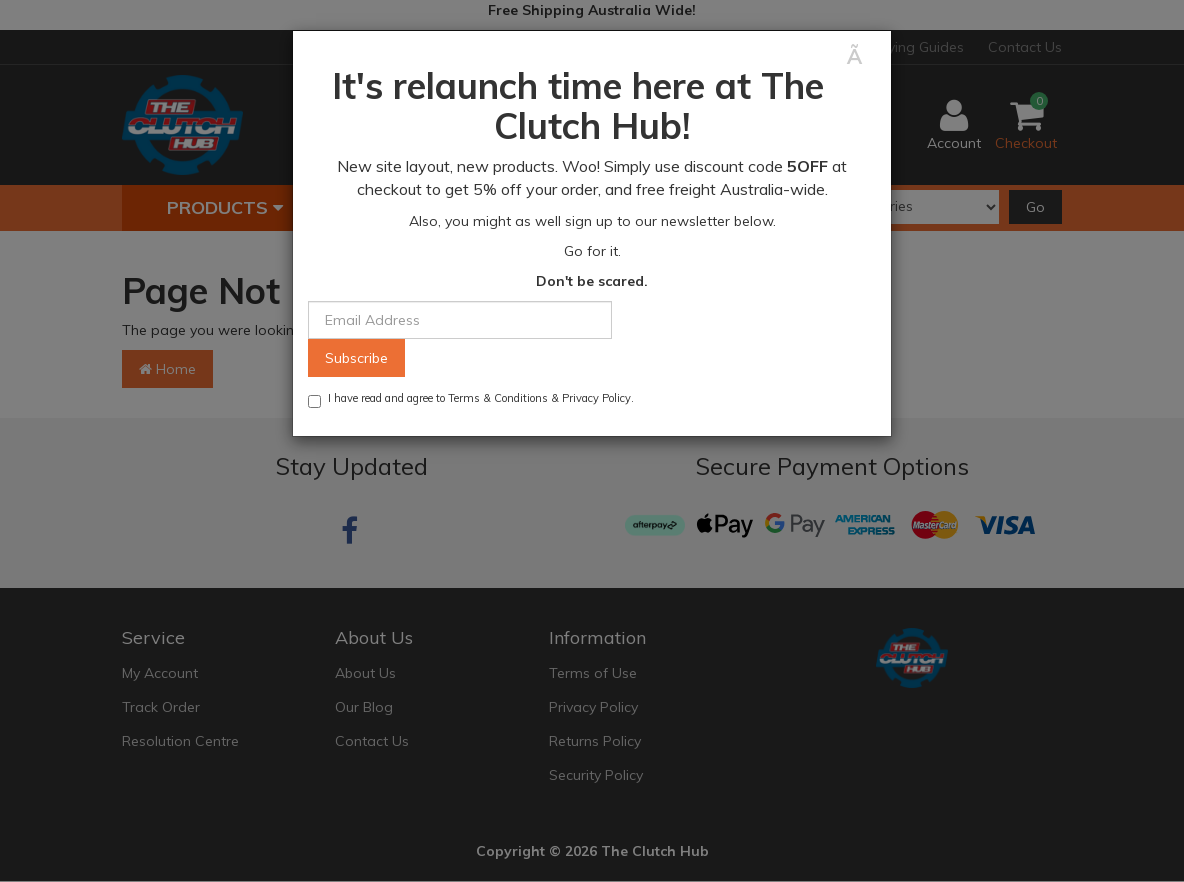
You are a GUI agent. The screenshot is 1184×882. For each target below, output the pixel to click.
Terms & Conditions (498, 398)
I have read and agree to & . (471, 399)
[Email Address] (460, 320)
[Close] (861, 56)
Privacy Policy (596, 398)
